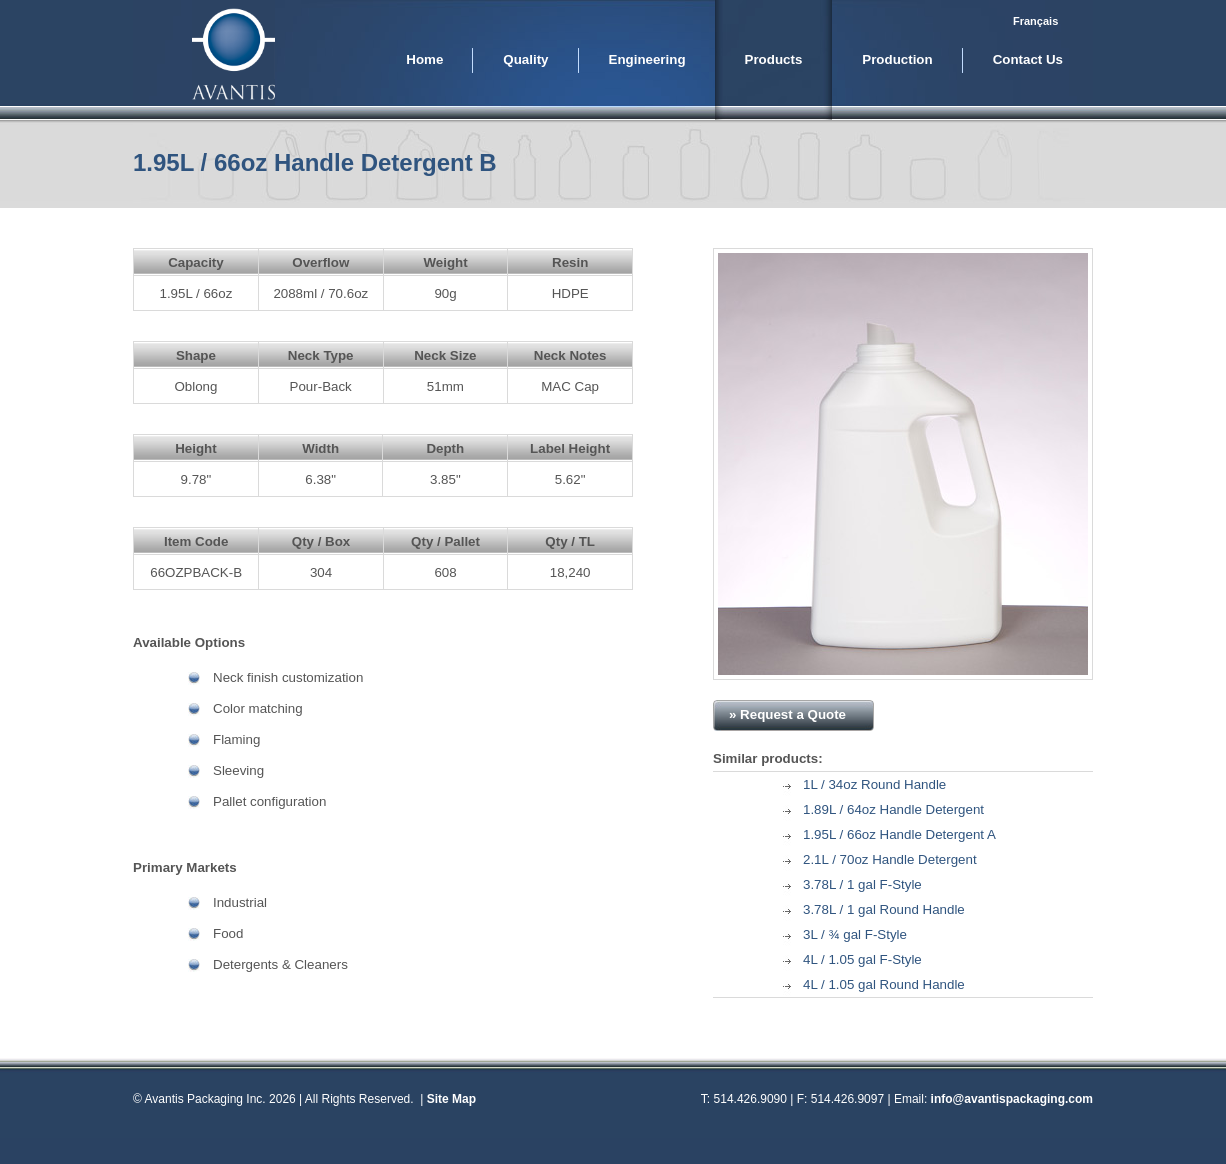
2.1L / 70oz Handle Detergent (890, 859)
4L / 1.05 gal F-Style (862, 959)
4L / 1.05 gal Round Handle (884, 984)
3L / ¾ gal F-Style (855, 934)
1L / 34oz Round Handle (874, 784)
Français (1035, 21)
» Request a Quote (787, 714)
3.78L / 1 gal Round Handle (884, 909)
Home (424, 59)
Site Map (451, 1099)
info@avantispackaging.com (1012, 1099)
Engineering (647, 59)
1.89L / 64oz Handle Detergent (893, 809)
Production (897, 59)
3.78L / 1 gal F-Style (862, 884)
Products (774, 59)
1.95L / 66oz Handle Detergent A (899, 834)
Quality (525, 59)
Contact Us (1028, 59)
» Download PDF (1000, 714)
